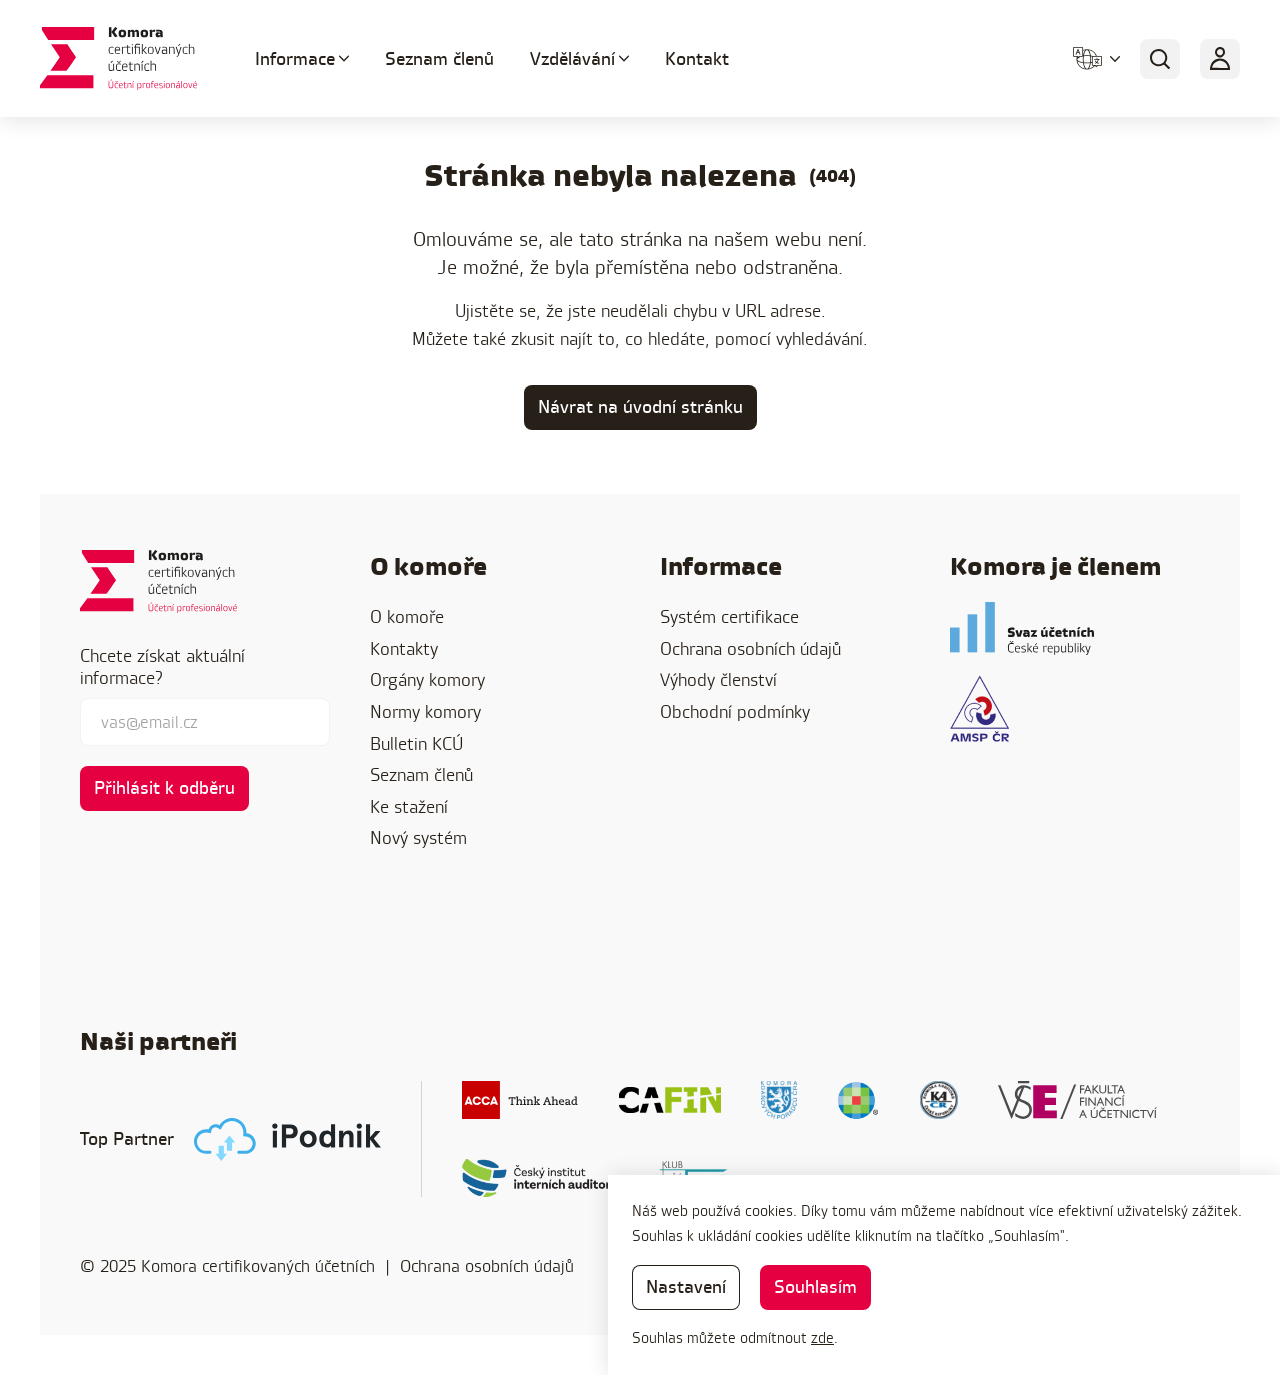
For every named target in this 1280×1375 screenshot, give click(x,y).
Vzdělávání (572, 58)
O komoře (407, 616)
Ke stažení (409, 806)
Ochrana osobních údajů (750, 648)
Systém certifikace (729, 616)
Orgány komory (427, 679)
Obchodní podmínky (735, 711)
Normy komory (425, 711)
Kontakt (697, 58)
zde (822, 1337)
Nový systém (418, 837)
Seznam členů (439, 58)
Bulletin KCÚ (416, 743)
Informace (295, 58)
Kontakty (404, 648)
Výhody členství (718, 679)
